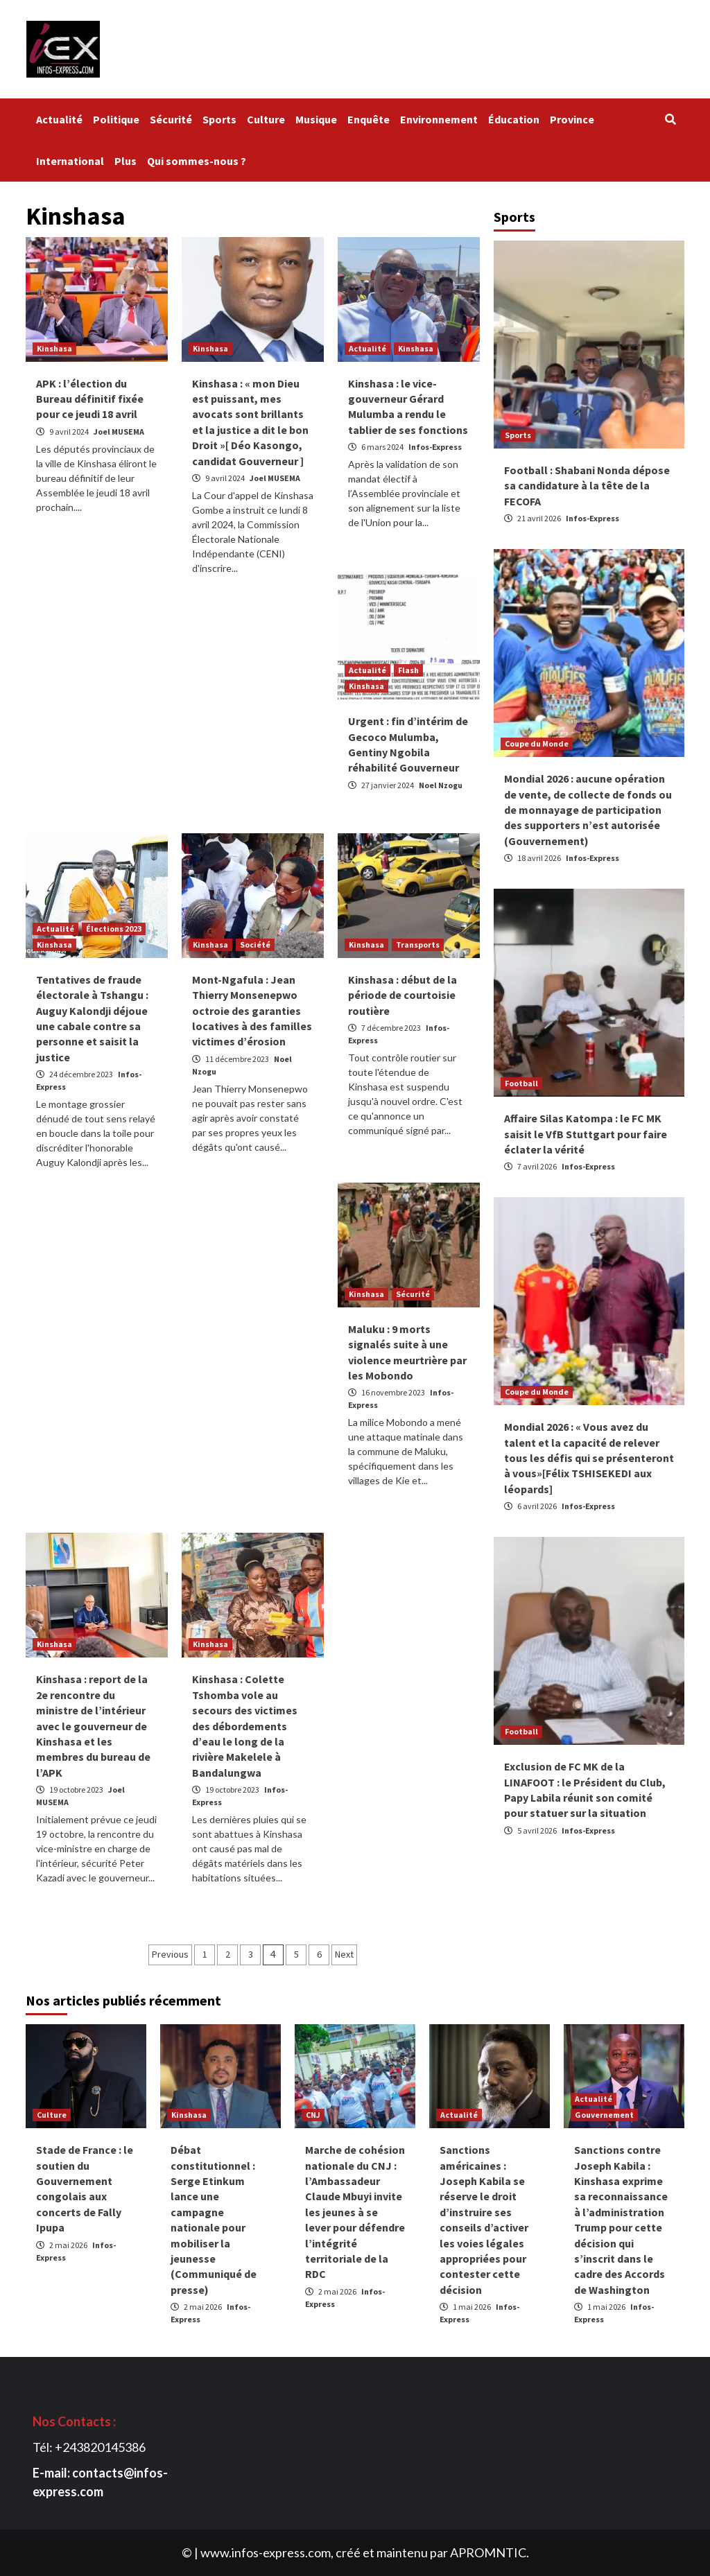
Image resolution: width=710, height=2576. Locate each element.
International (70, 161)
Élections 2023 (113, 928)
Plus (125, 161)
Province (572, 119)
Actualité (59, 119)
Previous (170, 1954)
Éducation (513, 119)
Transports (418, 944)
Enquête (368, 119)
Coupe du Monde (537, 743)
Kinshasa (54, 348)
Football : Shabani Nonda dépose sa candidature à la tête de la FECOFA (587, 485)
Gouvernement (604, 2114)
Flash (408, 670)
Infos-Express (435, 447)
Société (255, 944)
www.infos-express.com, (267, 2552)
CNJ (313, 2114)
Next (344, 1954)
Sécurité (171, 119)
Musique (316, 119)
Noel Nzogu (440, 785)
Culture (266, 119)
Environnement (439, 119)
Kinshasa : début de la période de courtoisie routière (402, 995)
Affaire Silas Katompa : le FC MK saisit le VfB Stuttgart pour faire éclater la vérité (585, 1133)
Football (521, 1083)
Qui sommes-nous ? (198, 161)
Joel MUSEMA (119, 431)
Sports (219, 119)
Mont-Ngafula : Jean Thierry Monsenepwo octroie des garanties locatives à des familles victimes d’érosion (252, 1011)
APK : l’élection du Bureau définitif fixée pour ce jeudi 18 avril (90, 398)
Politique (116, 119)
